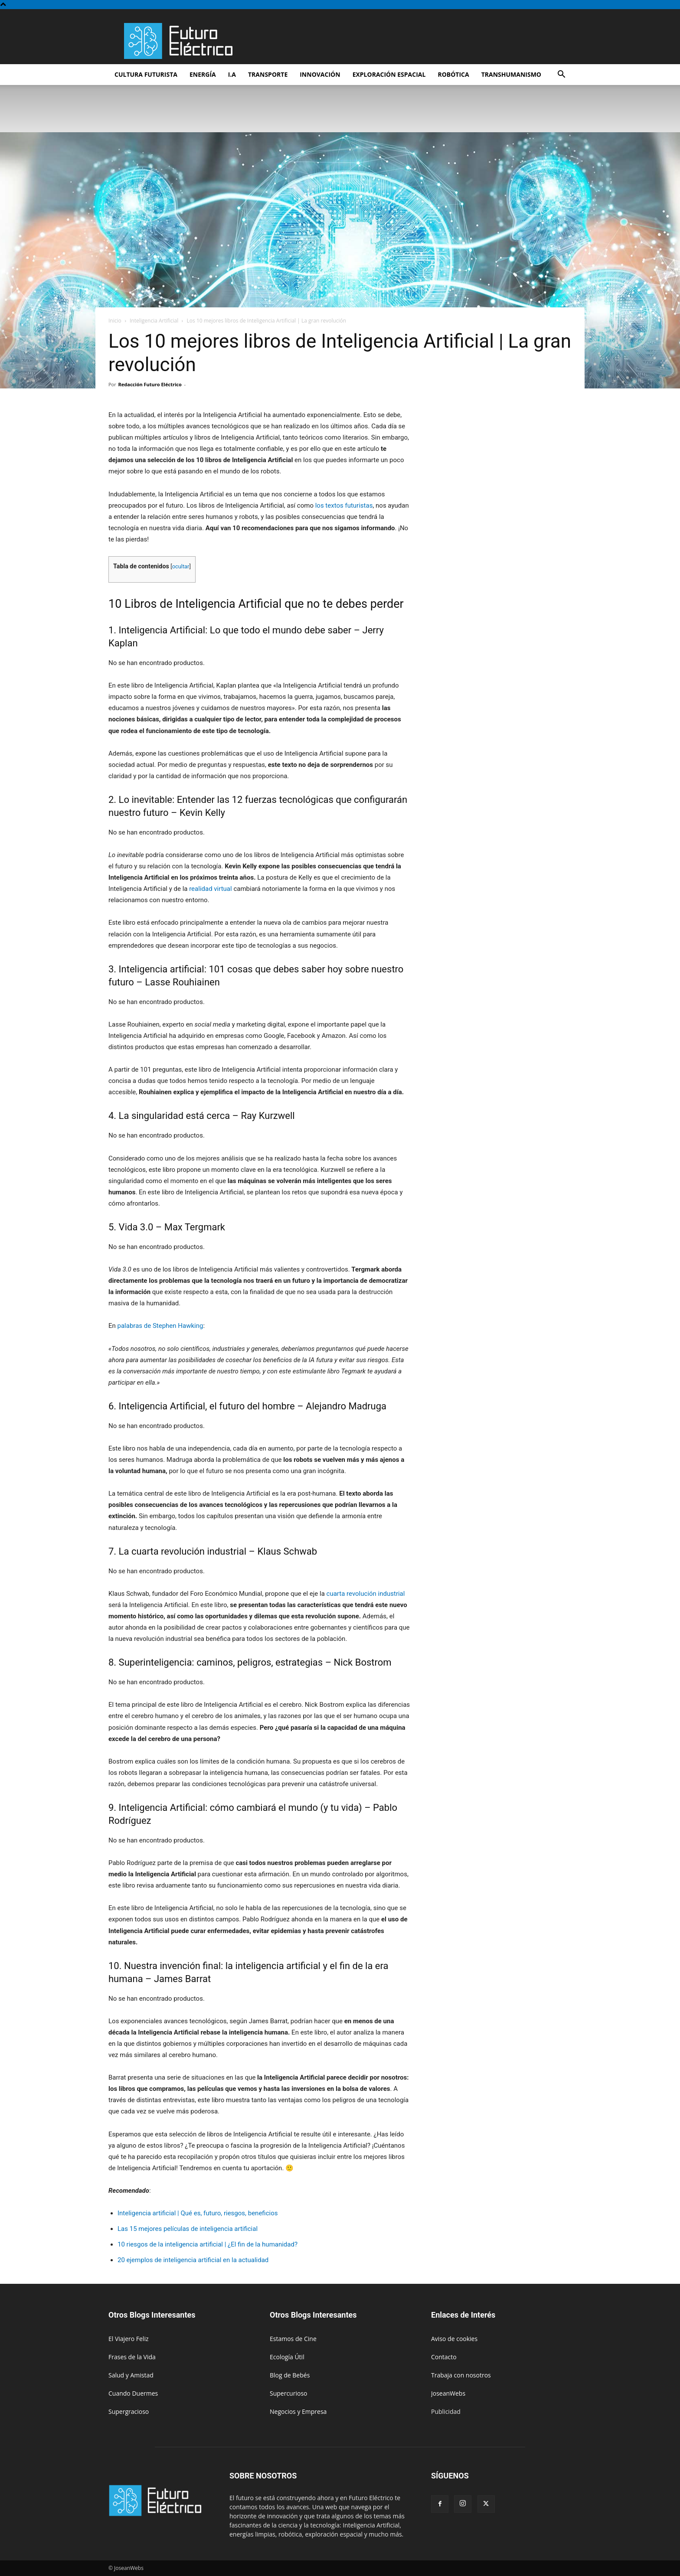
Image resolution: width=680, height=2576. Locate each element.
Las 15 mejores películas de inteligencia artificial (188, 2229)
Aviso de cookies (454, 2339)
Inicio (114, 320)
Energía (203, 74)
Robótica (453, 74)
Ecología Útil (287, 2357)
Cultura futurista (145, 74)
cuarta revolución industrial (366, 1594)
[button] (561, 75)
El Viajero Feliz (128, 2339)
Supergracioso (128, 2411)
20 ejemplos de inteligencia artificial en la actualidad (193, 2260)
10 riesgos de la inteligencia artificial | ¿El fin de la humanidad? (208, 2244)
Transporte (268, 74)
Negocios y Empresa (298, 2411)
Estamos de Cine (293, 2339)
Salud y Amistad (131, 2375)
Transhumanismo (511, 74)
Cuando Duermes (133, 2393)
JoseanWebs (448, 2393)
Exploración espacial (389, 74)
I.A (232, 74)
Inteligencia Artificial (154, 320)
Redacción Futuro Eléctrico (150, 384)
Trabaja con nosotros (461, 2375)
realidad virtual (210, 889)
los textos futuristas (344, 505)
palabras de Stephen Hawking (160, 1326)
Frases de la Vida (132, 2357)
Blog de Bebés (290, 2375)
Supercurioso (288, 2393)
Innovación (320, 74)
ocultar (181, 566)
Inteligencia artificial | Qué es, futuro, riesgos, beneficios (198, 2213)
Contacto (444, 2357)
